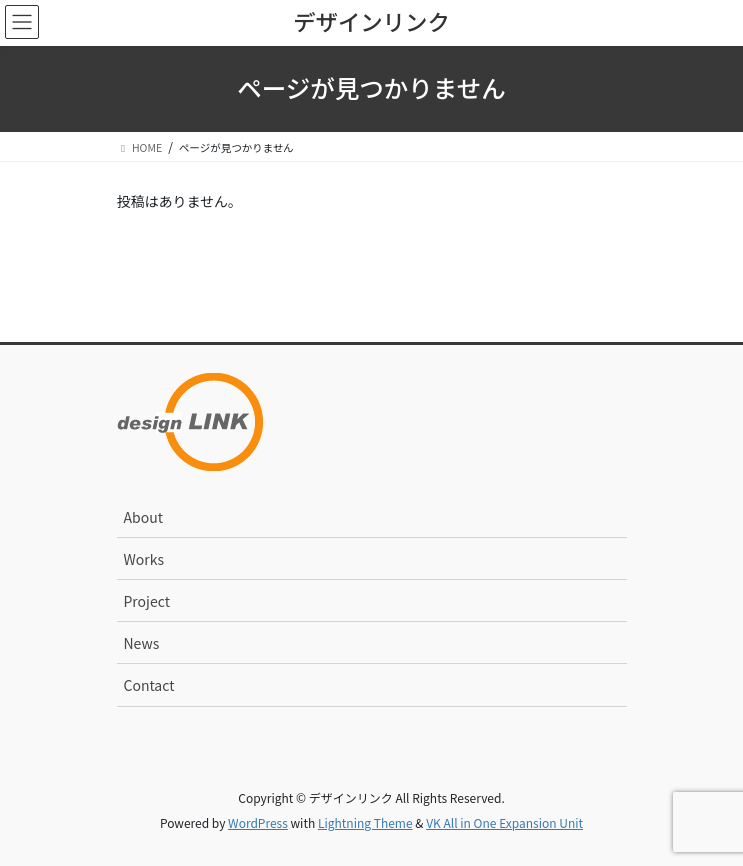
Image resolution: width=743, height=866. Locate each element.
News (142, 643)
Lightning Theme (365, 822)
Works (144, 559)
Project (147, 601)
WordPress (258, 822)
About (143, 517)
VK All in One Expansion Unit (504, 822)
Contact (149, 685)
